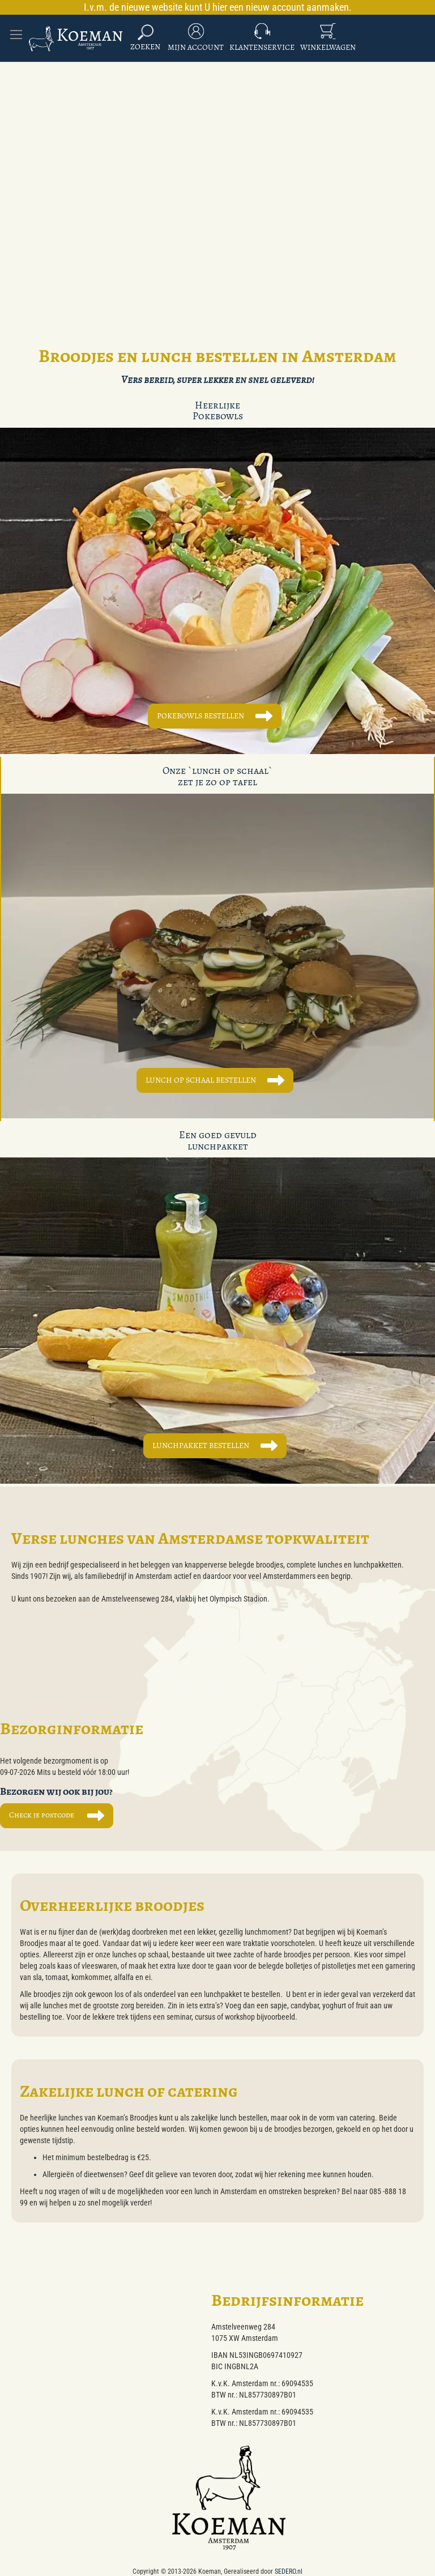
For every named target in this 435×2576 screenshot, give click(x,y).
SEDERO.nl (288, 2571)
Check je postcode (42, 1814)
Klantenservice (262, 47)
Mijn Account (196, 47)
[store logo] (76, 38)
